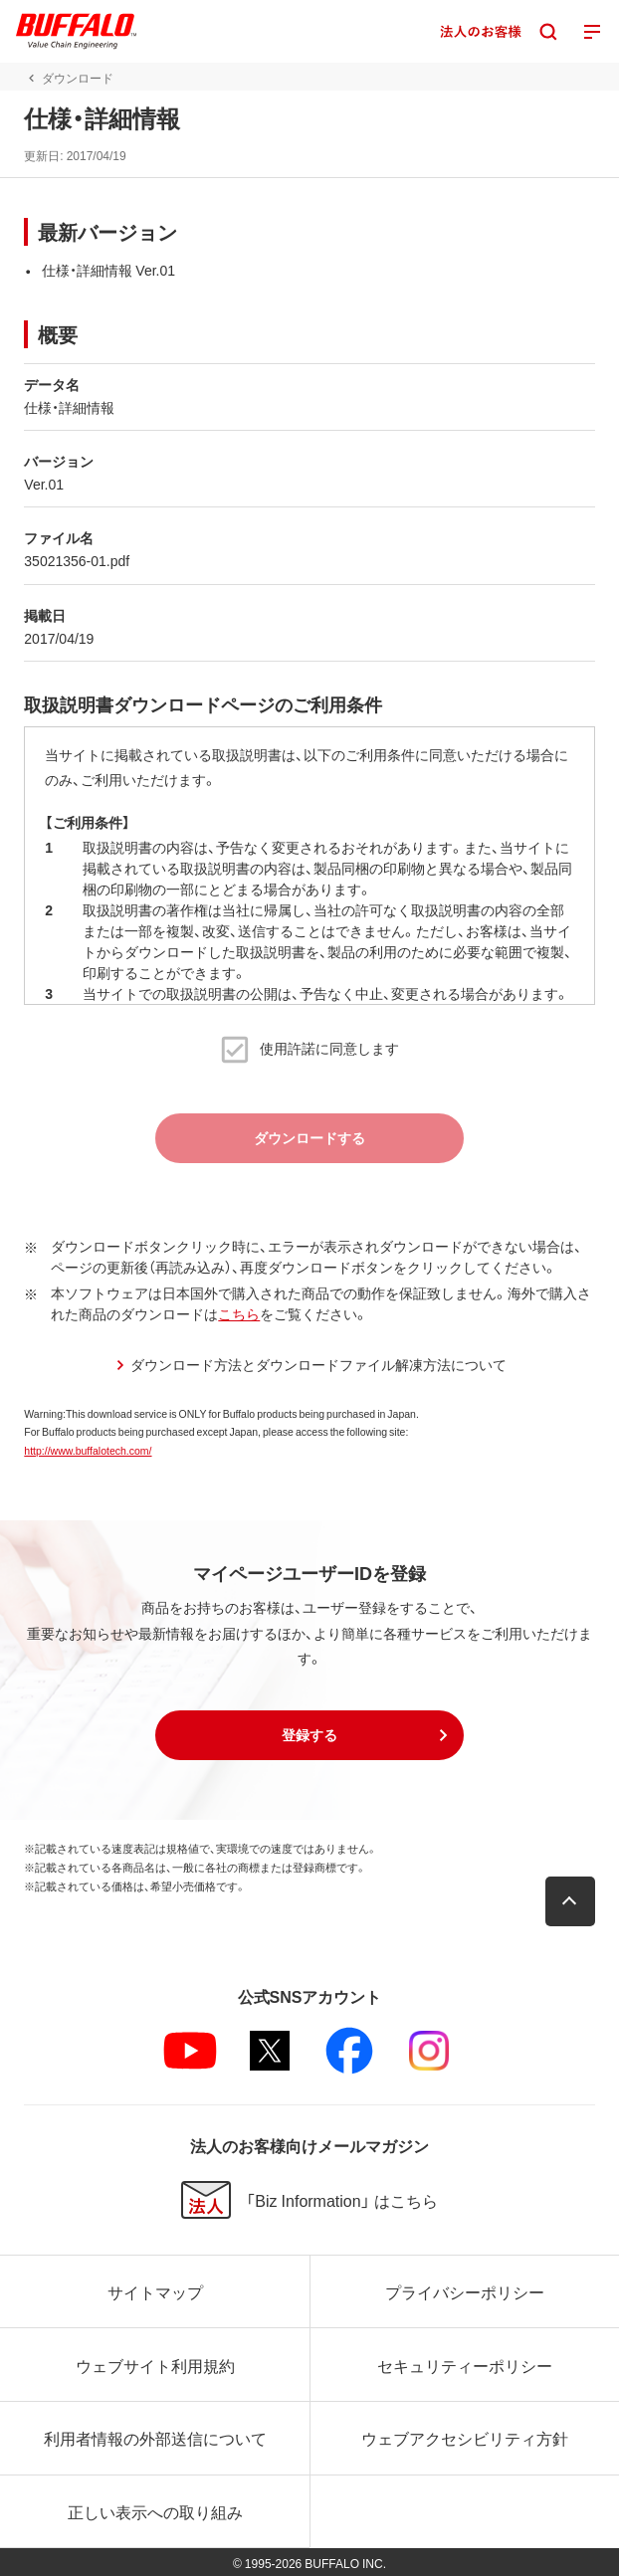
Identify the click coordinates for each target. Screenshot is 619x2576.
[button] (309, 1735)
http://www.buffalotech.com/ (87, 1450)
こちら (239, 1313)
